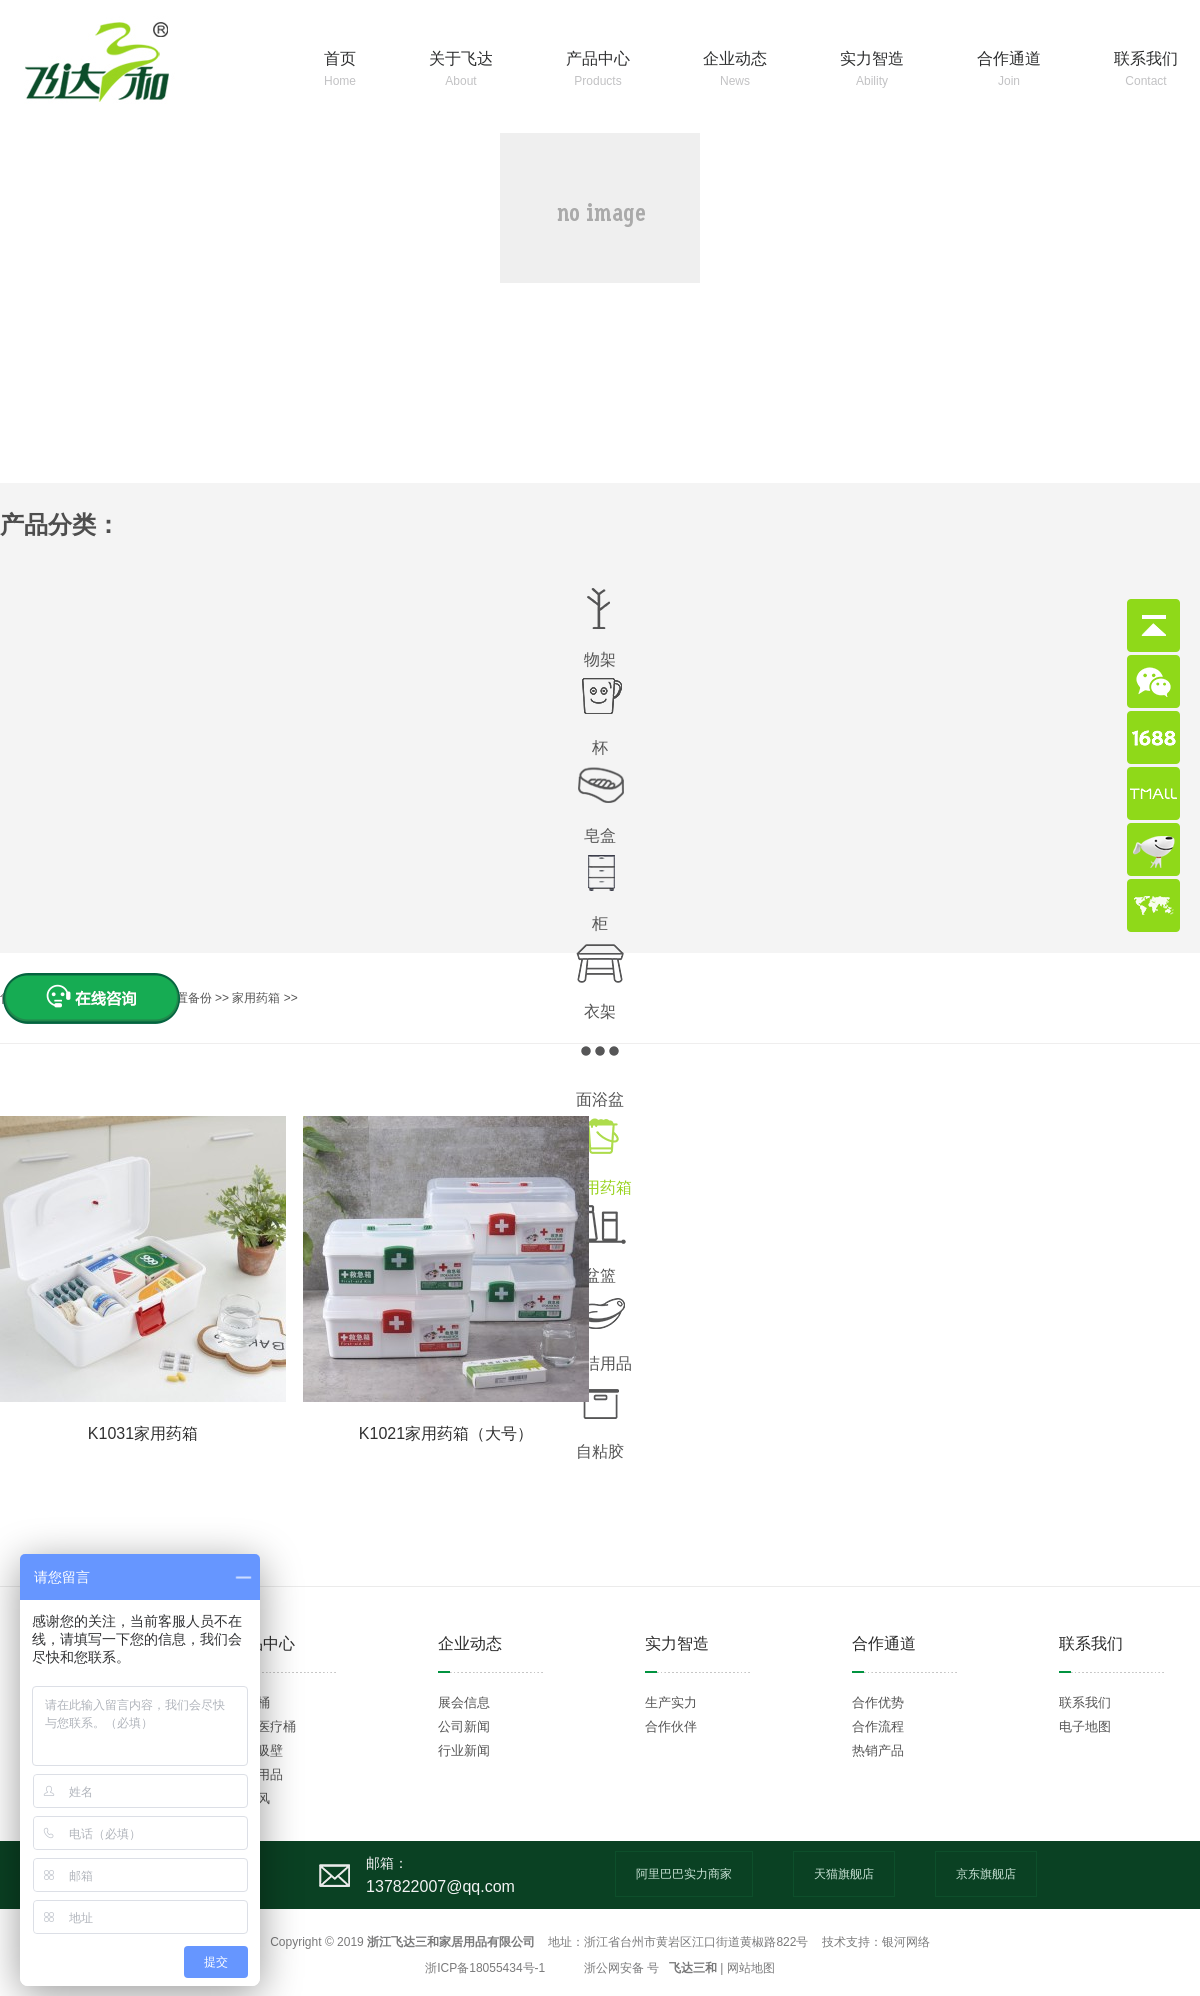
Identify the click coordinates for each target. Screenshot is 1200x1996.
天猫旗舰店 (844, 1874)
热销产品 (878, 1750)
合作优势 (878, 1702)
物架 (600, 659)
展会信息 (464, 1702)
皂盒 (600, 835)
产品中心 (598, 70)
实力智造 (872, 70)
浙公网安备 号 (621, 1968)
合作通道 (1009, 70)
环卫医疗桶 (263, 1726)
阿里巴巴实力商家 (684, 1874)
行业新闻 (464, 1750)
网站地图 (751, 1968)
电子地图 (1085, 1726)
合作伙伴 (671, 1726)
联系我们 (1146, 70)
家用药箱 (257, 998)
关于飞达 (461, 70)
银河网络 (906, 1942)
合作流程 (878, 1726)
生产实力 (671, 1702)
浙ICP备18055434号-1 (485, 1968)
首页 (340, 70)
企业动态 (735, 70)
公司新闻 (464, 1726)
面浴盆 (600, 1099)
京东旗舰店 (986, 1874)
